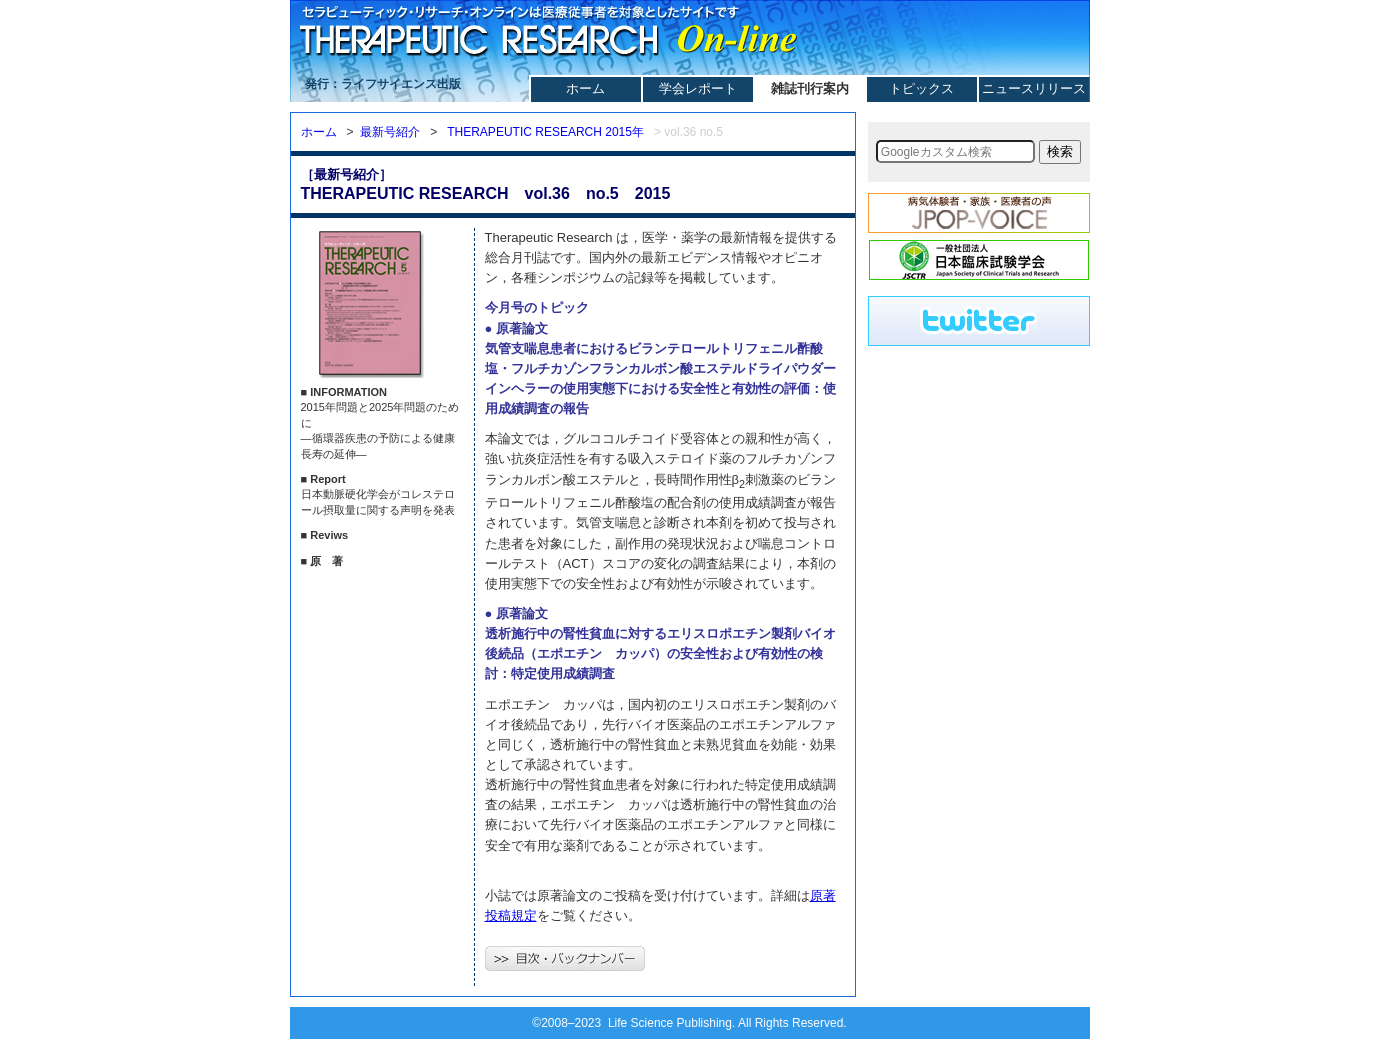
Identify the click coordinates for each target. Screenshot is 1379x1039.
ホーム (585, 88)
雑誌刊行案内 (810, 88)
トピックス (921, 88)
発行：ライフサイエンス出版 (383, 84)
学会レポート (698, 88)
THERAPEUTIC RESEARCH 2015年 (545, 132)
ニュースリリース (1034, 88)
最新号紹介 (390, 132)
